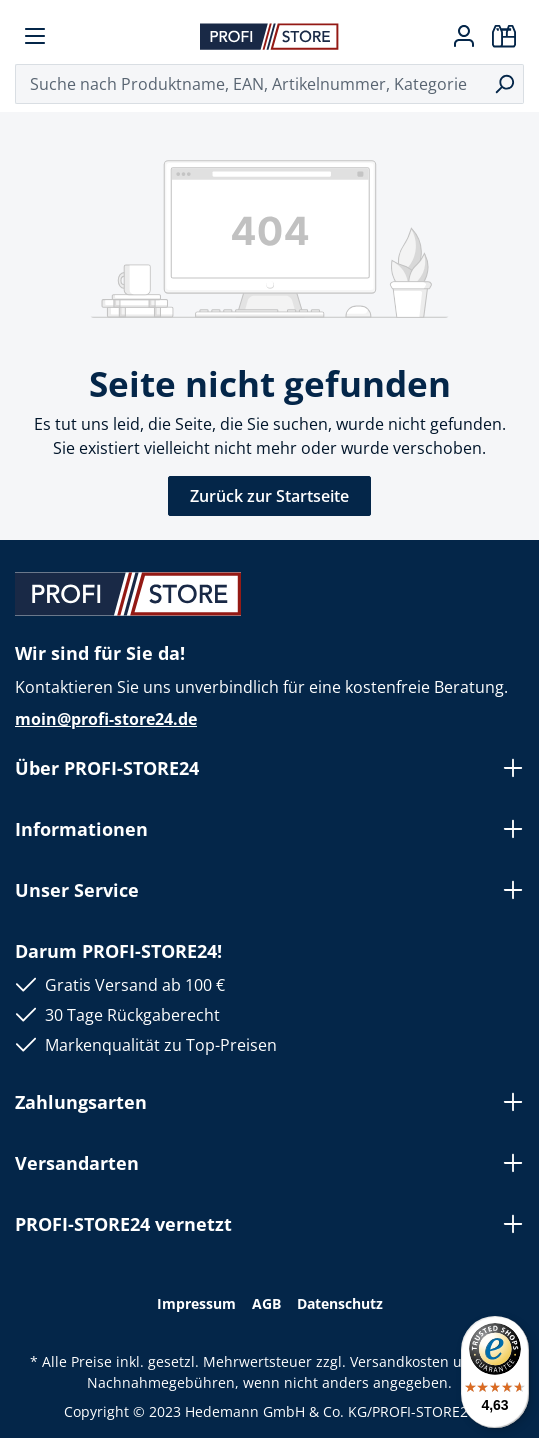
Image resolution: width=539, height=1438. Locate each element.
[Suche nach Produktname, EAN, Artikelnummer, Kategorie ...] (250, 84)
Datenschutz (340, 1303)
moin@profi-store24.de (106, 719)
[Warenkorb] (504, 36)
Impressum (196, 1303)
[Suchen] (504, 84)
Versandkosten (399, 1361)
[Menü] (35, 36)
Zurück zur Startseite (269, 496)
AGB (266, 1303)
